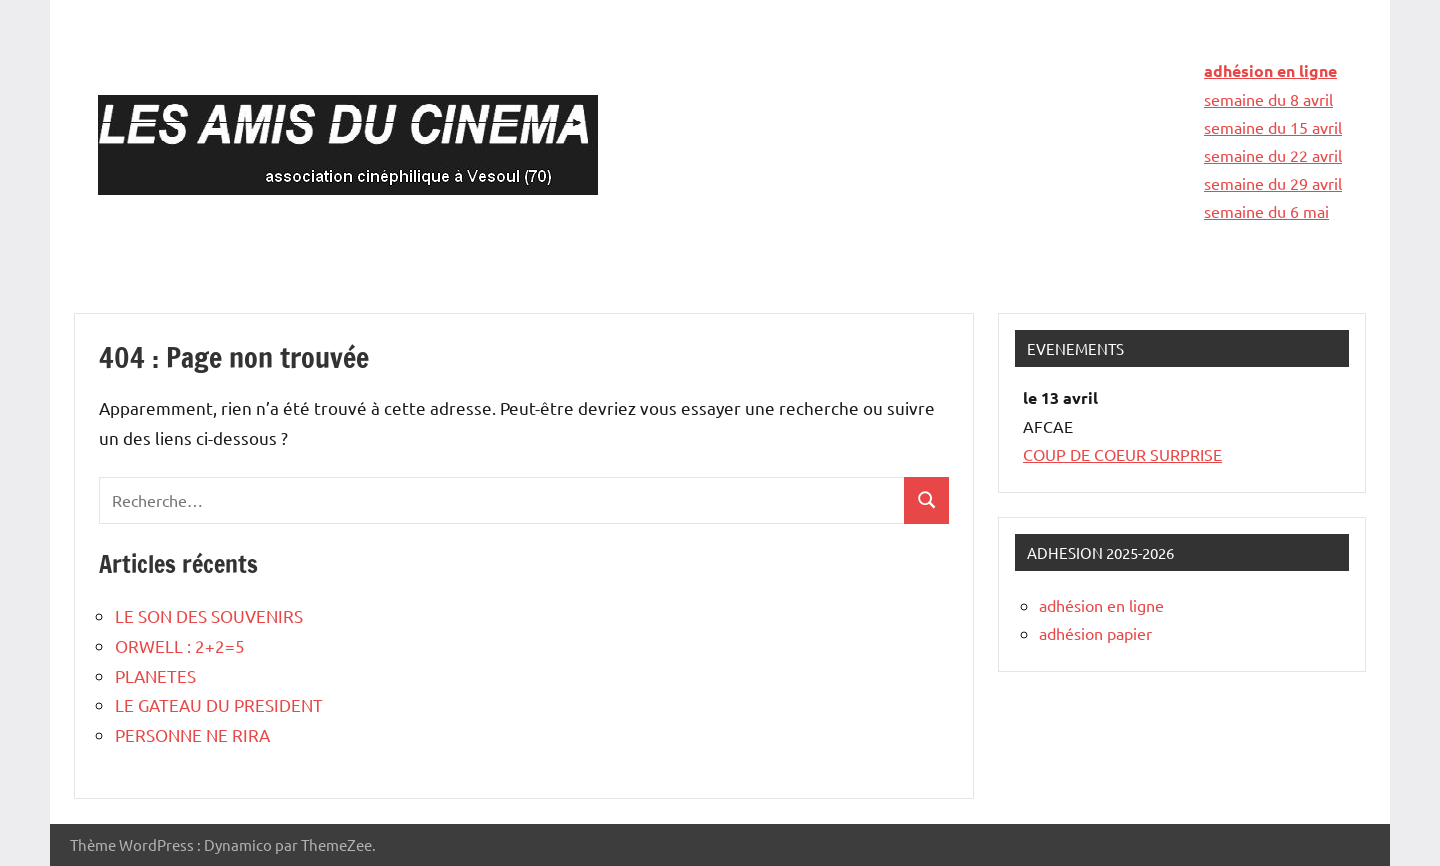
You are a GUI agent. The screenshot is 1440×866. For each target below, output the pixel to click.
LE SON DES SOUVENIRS (209, 615)
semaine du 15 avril (1273, 127)
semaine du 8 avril (1268, 99)
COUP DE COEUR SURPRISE (1122, 454)
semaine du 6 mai (1266, 211)
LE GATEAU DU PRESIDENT (219, 704)
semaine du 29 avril (1273, 183)
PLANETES (155, 675)
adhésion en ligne (1270, 70)
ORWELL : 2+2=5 (180, 645)
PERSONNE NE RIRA (192, 734)
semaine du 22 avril (1273, 155)
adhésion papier (1095, 633)
